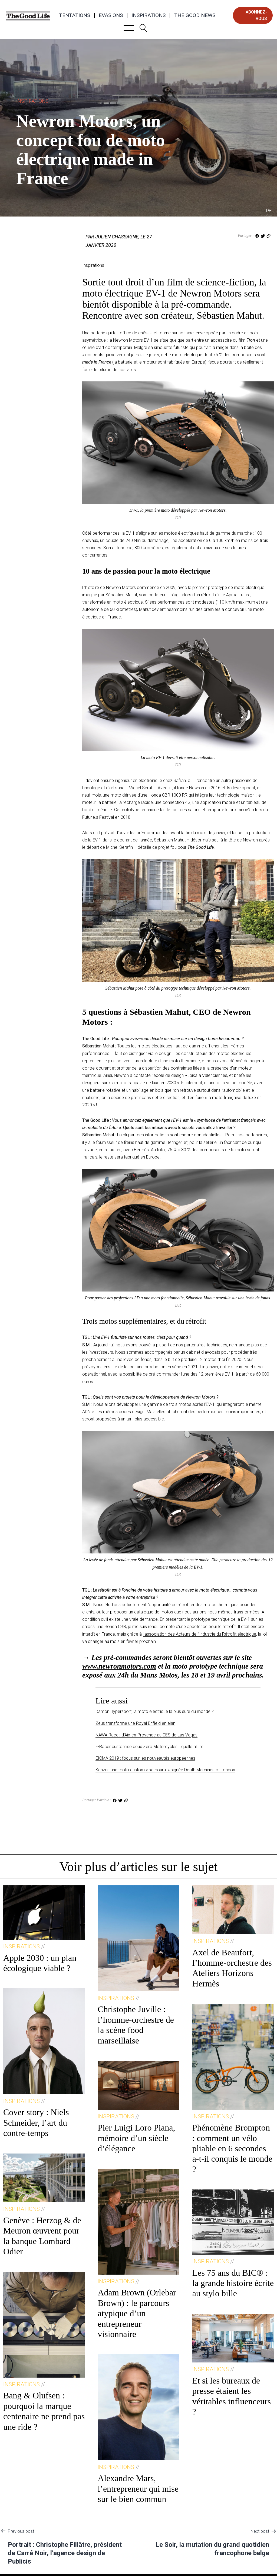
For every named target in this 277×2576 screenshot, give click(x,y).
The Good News (194, 15)
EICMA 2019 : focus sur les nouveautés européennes (145, 1758)
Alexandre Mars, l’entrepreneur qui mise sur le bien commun (138, 2488)
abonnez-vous (256, 15)
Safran (179, 780)
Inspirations (148, 15)
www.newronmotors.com (119, 1666)
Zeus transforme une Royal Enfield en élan (135, 1723)
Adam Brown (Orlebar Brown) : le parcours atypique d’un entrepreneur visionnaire (137, 2313)
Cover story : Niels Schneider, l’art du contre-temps (36, 2122)
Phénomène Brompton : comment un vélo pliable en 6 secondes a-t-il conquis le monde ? (232, 2148)
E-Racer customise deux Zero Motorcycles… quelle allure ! (150, 1746)
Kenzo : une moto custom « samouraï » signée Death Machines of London (165, 1769)
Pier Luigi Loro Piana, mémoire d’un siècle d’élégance (136, 2138)
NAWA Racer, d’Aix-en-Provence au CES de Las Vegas (146, 1735)
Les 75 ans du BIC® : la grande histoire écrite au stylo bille (233, 2283)
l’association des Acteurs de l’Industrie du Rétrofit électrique (199, 1634)
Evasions (111, 15)
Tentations (74, 15)
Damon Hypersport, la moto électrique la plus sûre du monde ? (154, 1711)
